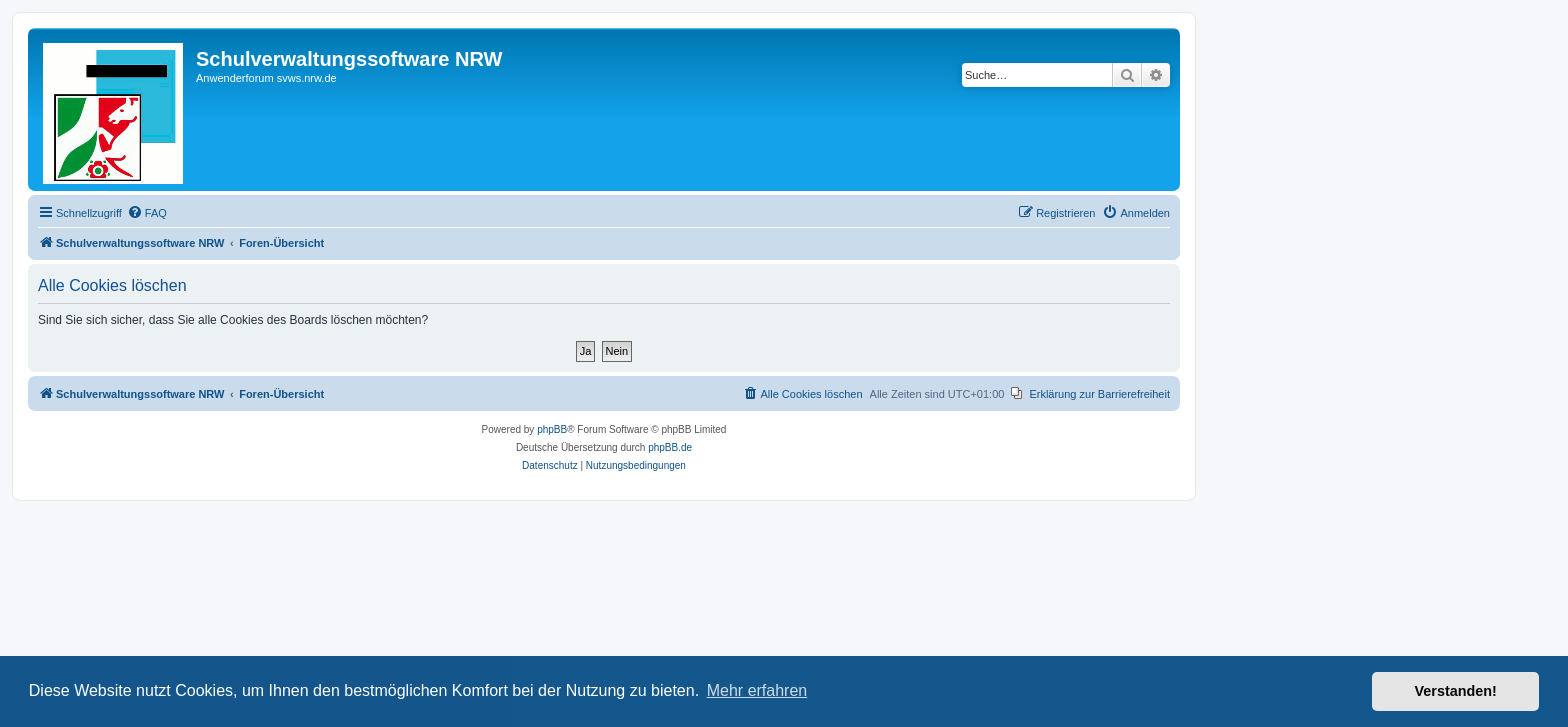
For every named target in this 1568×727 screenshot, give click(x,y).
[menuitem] (147, 213)
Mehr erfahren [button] (757, 690)
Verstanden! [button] (1456, 691)
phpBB (552, 429)
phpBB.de (670, 447)
